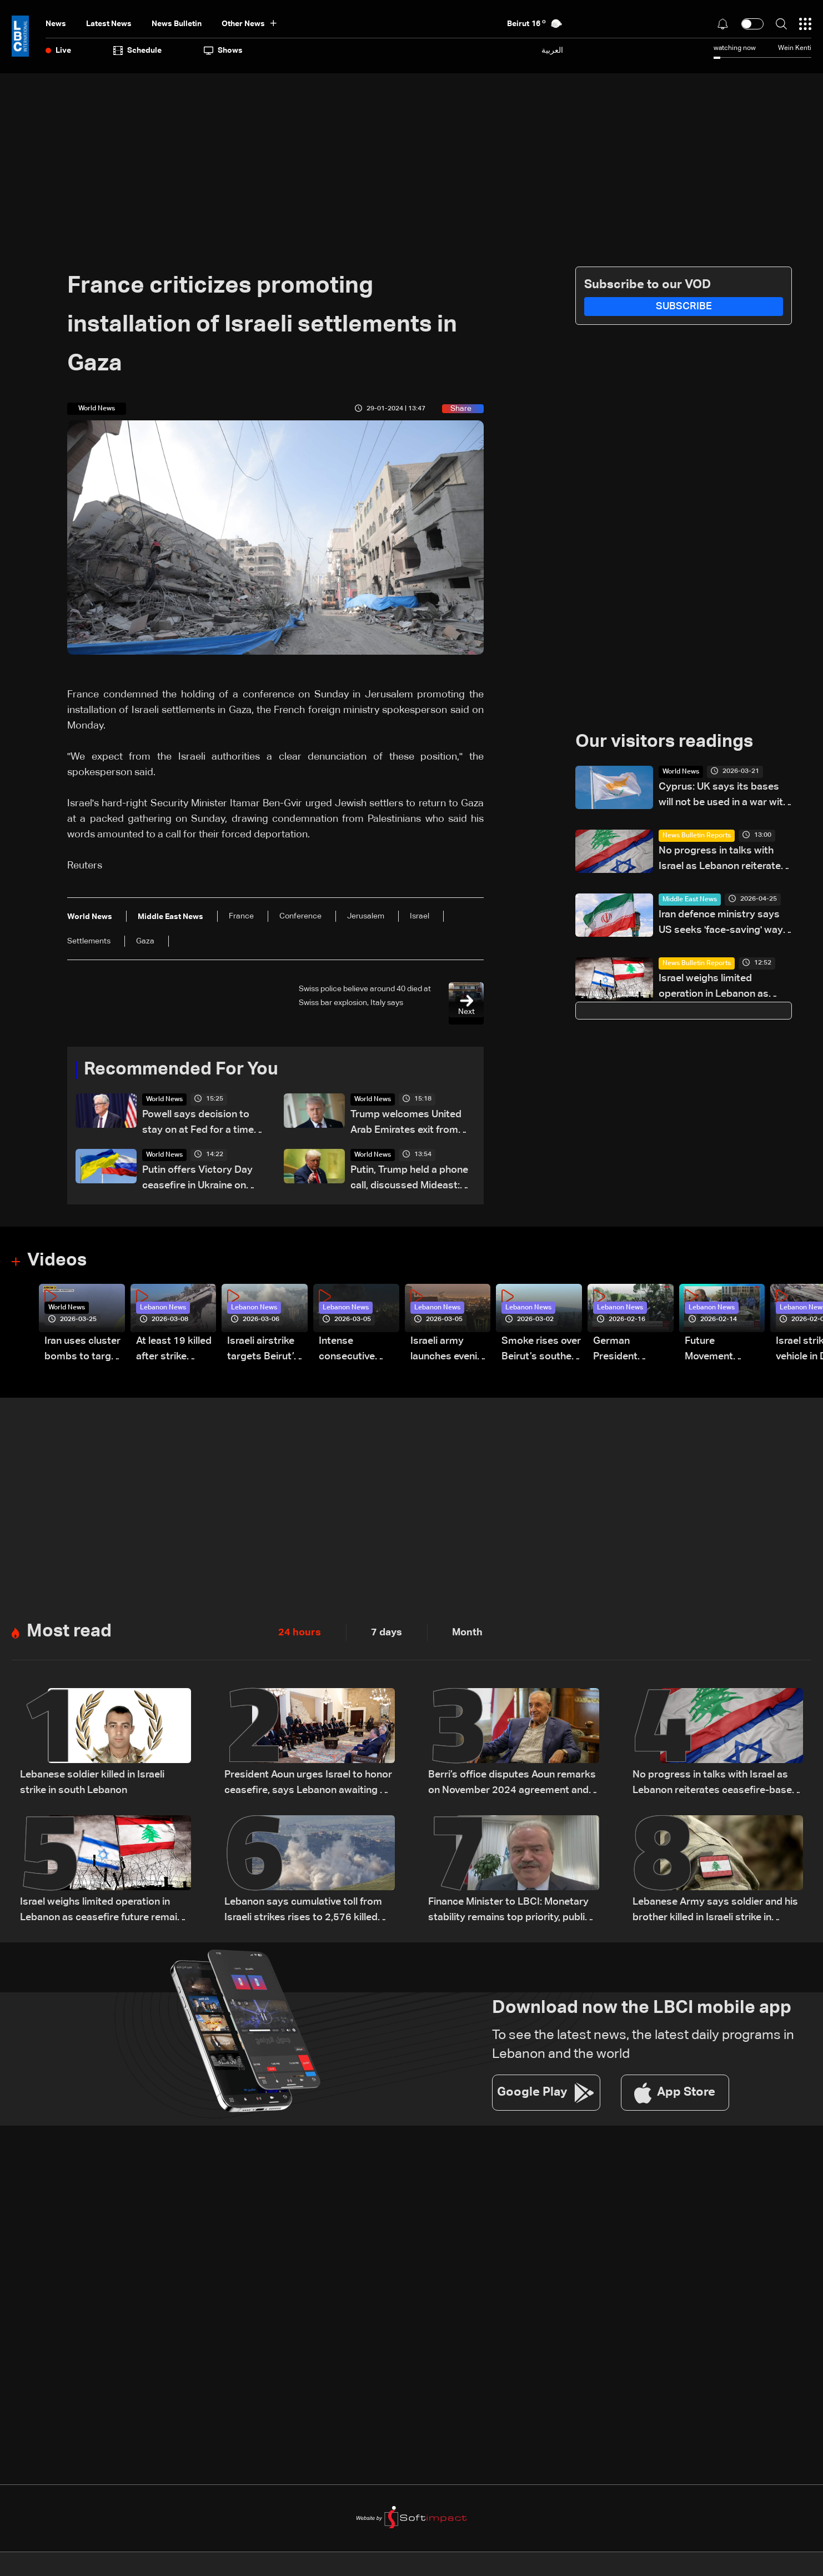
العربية (552, 50)
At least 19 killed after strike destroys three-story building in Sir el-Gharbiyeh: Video (174, 1351)
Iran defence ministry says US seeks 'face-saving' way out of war (721, 924)
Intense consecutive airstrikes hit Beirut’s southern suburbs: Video (358, 1351)
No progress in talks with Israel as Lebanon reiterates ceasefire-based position (722, 860)
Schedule (137, 50)
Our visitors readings (664, 742)
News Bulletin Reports (697, 835)
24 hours (299, 1633)
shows (223, 50)
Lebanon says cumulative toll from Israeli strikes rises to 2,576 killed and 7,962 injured (303, 1911)
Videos (57, 1261)
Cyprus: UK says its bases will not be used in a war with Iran (724, 796)
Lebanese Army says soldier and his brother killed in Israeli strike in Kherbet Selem (715, 1911)
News (56, 24)
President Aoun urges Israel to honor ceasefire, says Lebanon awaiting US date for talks (308, 1784)
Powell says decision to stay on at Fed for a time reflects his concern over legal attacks (199, 1123)
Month (467, 1633)
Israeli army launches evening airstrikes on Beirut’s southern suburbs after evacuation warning (450, 1351)
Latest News (109, 24)
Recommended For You (181, 1070)
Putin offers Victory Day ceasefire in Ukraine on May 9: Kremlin (197, 1179)
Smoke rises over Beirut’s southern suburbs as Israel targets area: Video (541, 1351)
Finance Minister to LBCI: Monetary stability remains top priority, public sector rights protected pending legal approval (509, 1911)
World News (164, 1099)
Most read (69, 1632)
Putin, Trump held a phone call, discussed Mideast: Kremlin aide (409, 1179)
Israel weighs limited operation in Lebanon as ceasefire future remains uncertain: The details (715, 987)
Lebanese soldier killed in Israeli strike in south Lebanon (92, 1783)
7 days (386, 1633)
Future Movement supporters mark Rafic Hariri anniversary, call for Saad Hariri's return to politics (724, 1351)
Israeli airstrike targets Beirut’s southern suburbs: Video (263, 1351)
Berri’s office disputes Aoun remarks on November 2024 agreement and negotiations (512, 1784)
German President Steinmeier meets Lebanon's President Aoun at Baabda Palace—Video (633, 1351)
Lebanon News (163, 1308)
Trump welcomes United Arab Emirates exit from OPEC (405, 1123)
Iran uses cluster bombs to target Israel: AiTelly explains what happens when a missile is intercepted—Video (82, 1351)
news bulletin (177, 24)
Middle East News (690, 899)
